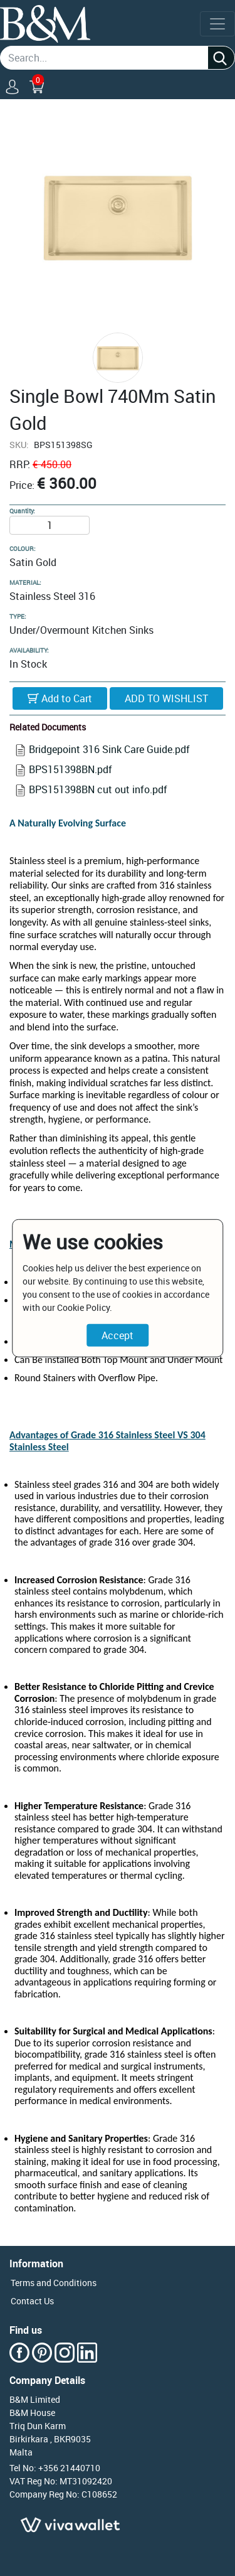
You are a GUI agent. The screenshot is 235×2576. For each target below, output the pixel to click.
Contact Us (32, 2301)
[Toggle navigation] (217, 23)
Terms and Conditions (54, 2283)
